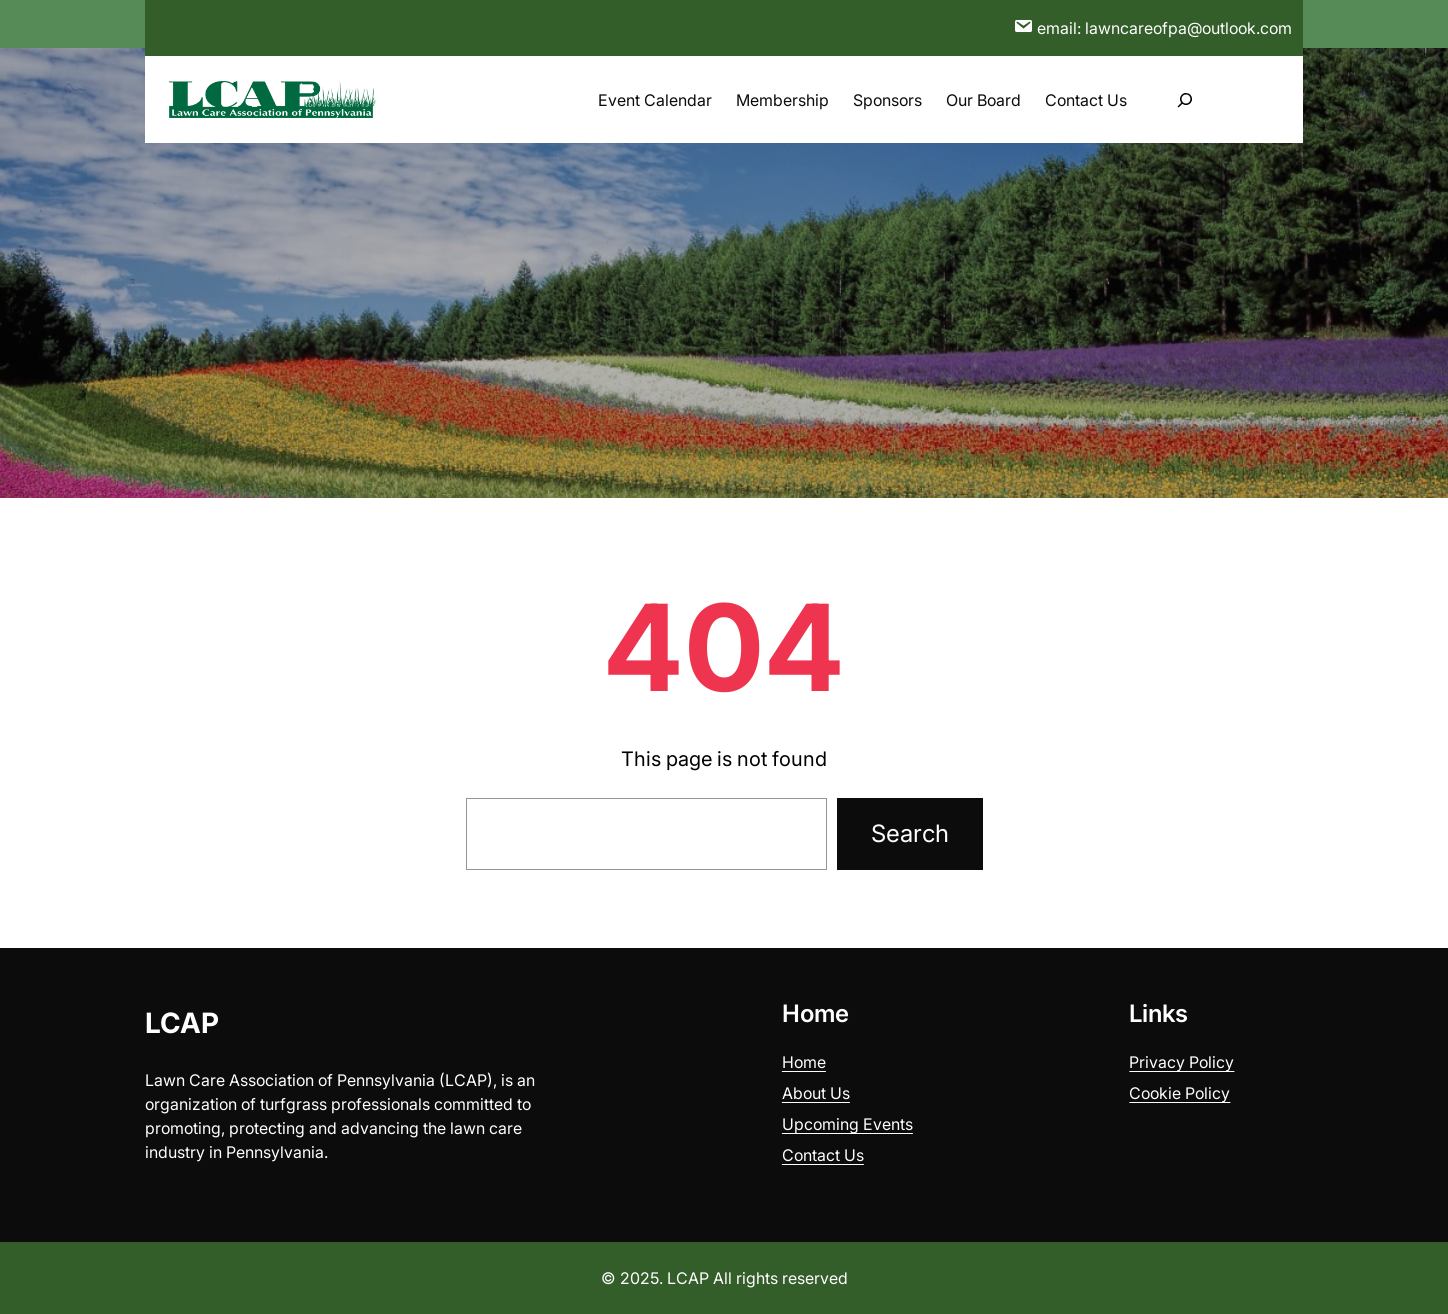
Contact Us (823, 1155)
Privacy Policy (1181, 1062)
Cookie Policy (1179, 1093)
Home (804, 1062)
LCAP (182, 1023)
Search (910, 833)
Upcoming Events (847, 1124)
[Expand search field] (1185, 100)
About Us (816, 1093)
